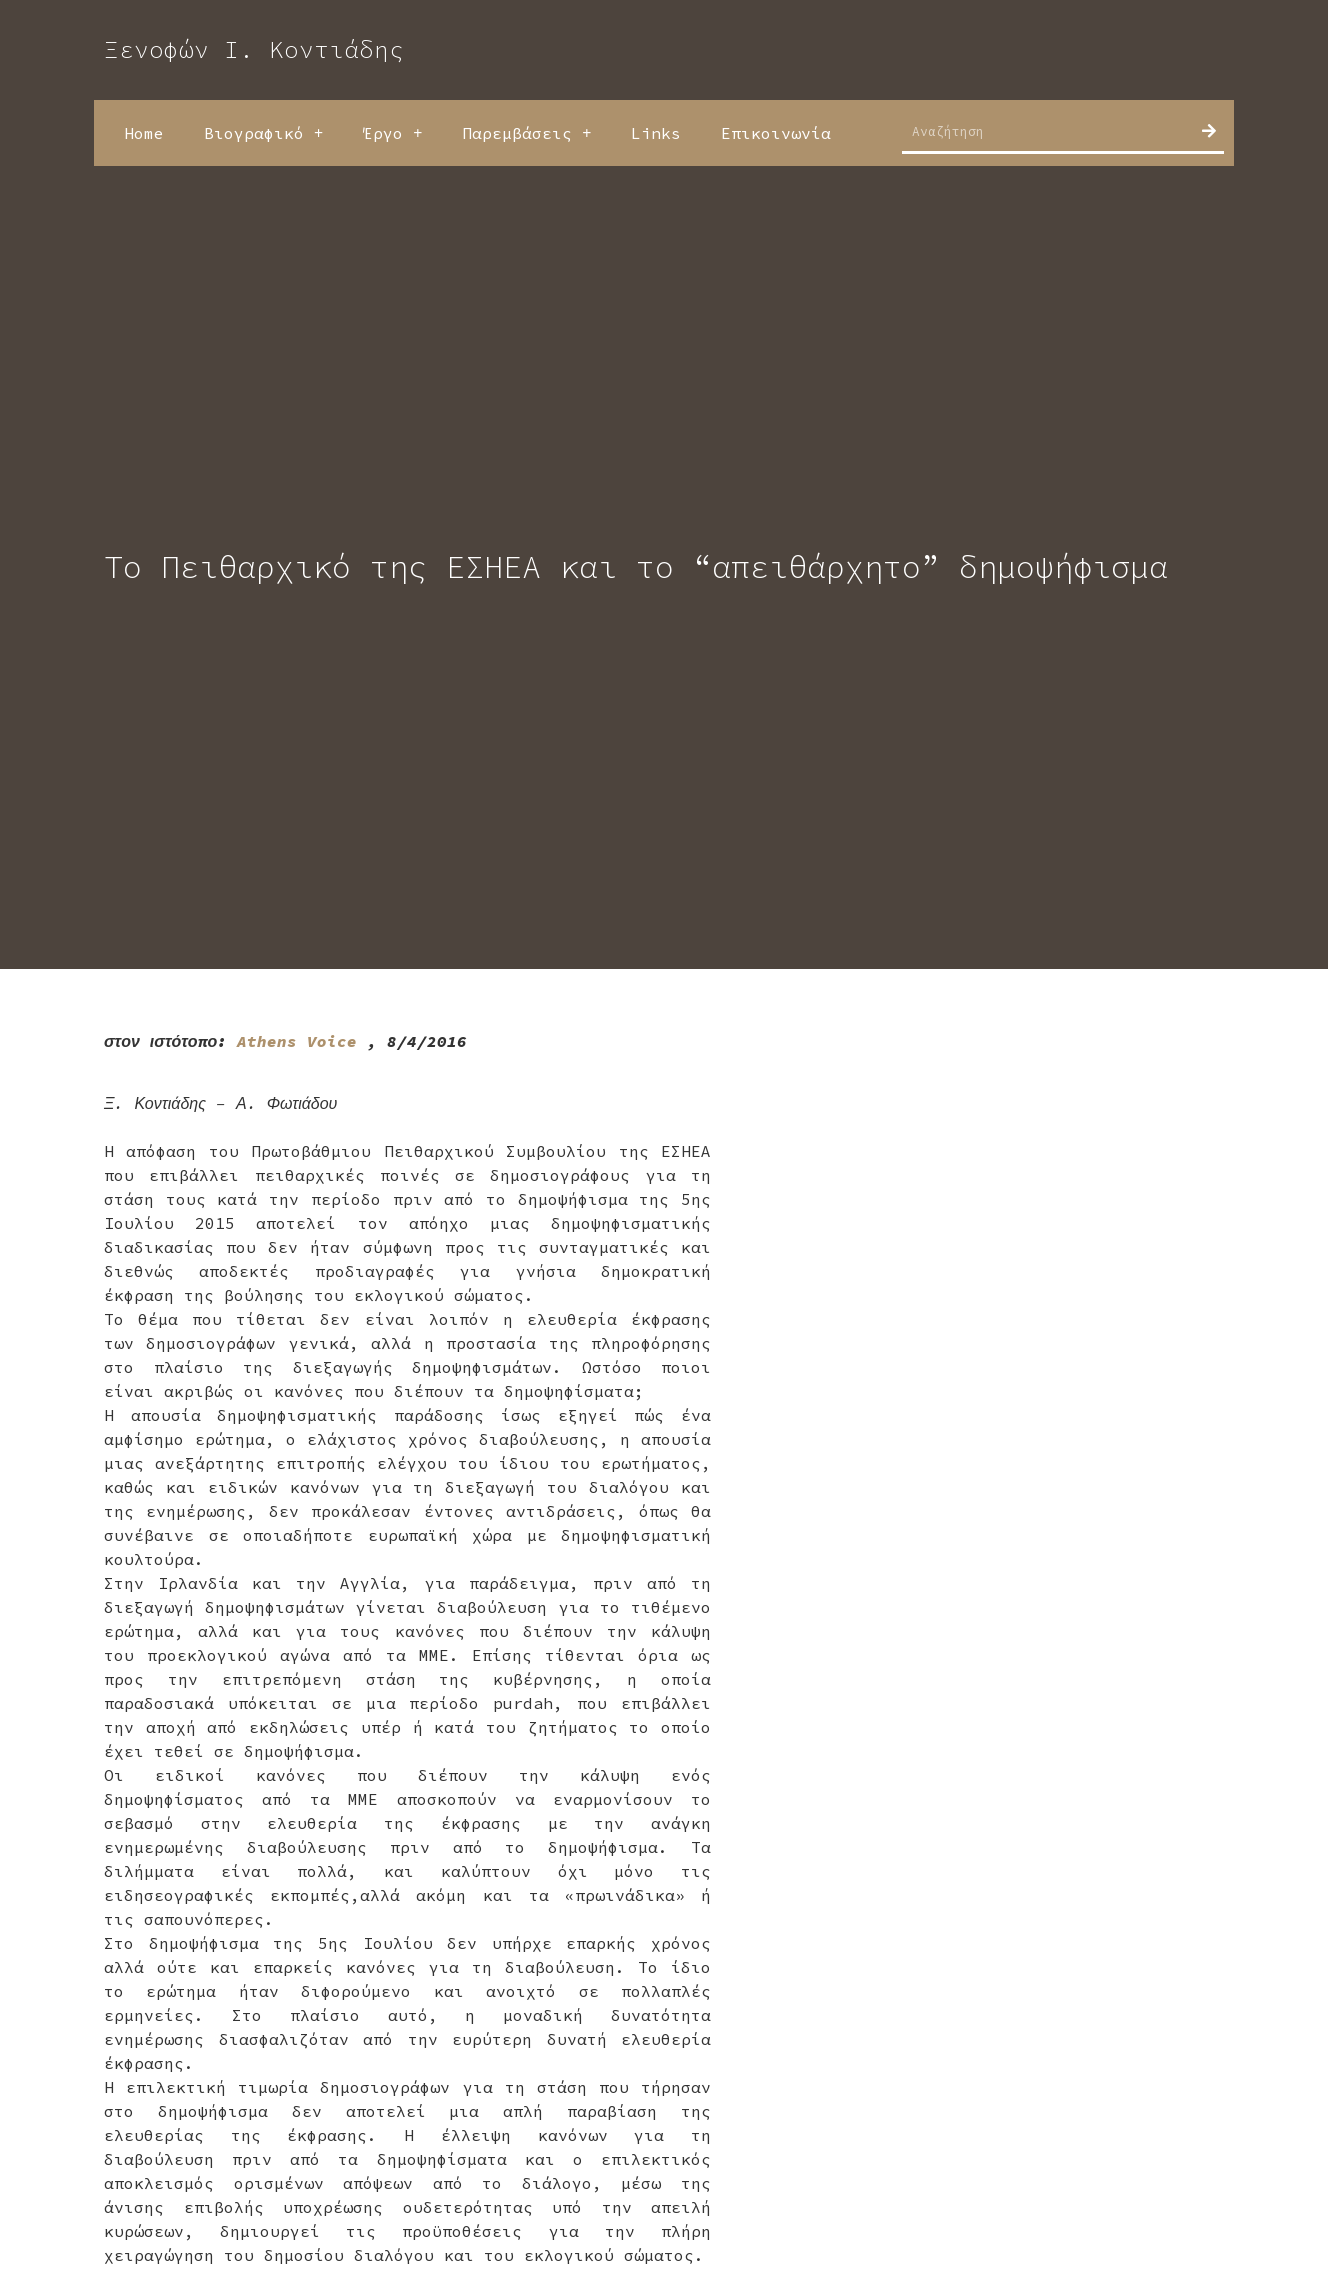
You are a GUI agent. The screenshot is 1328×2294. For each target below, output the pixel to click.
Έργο (392, 133)
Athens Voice (297, 1041)
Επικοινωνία (776, 133)
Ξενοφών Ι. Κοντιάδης (254, 49)
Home (144, 133)
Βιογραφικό (263, 133)
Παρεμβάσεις (526, 133)
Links (656, 133)
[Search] (1209, 131)
